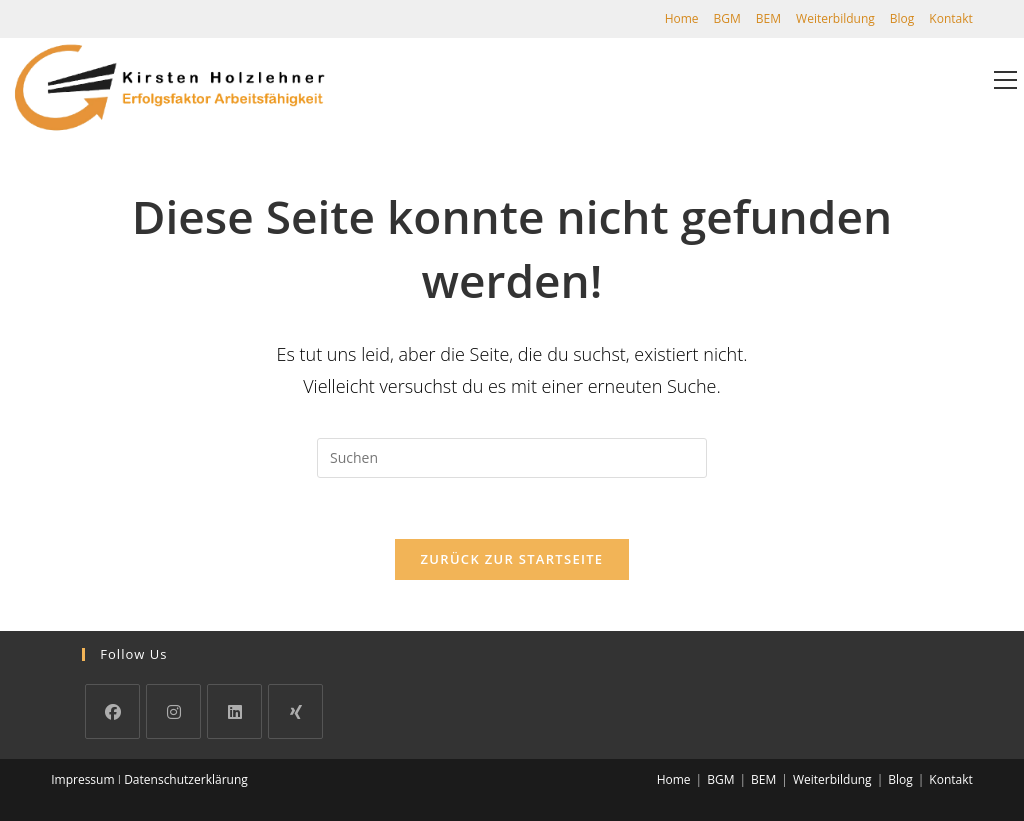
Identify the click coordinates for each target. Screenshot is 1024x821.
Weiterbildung (835, 18)
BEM (768, 18)
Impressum (82, 779)
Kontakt (950, 18)
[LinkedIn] (234, 711)
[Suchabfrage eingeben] (512, 458)
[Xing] (295, 711)
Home (682, 18)
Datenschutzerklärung (186, 779)
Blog (902, 18)
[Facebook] (112, 711)
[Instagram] (173, 711)
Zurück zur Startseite (512, 559)
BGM (727, 18)
